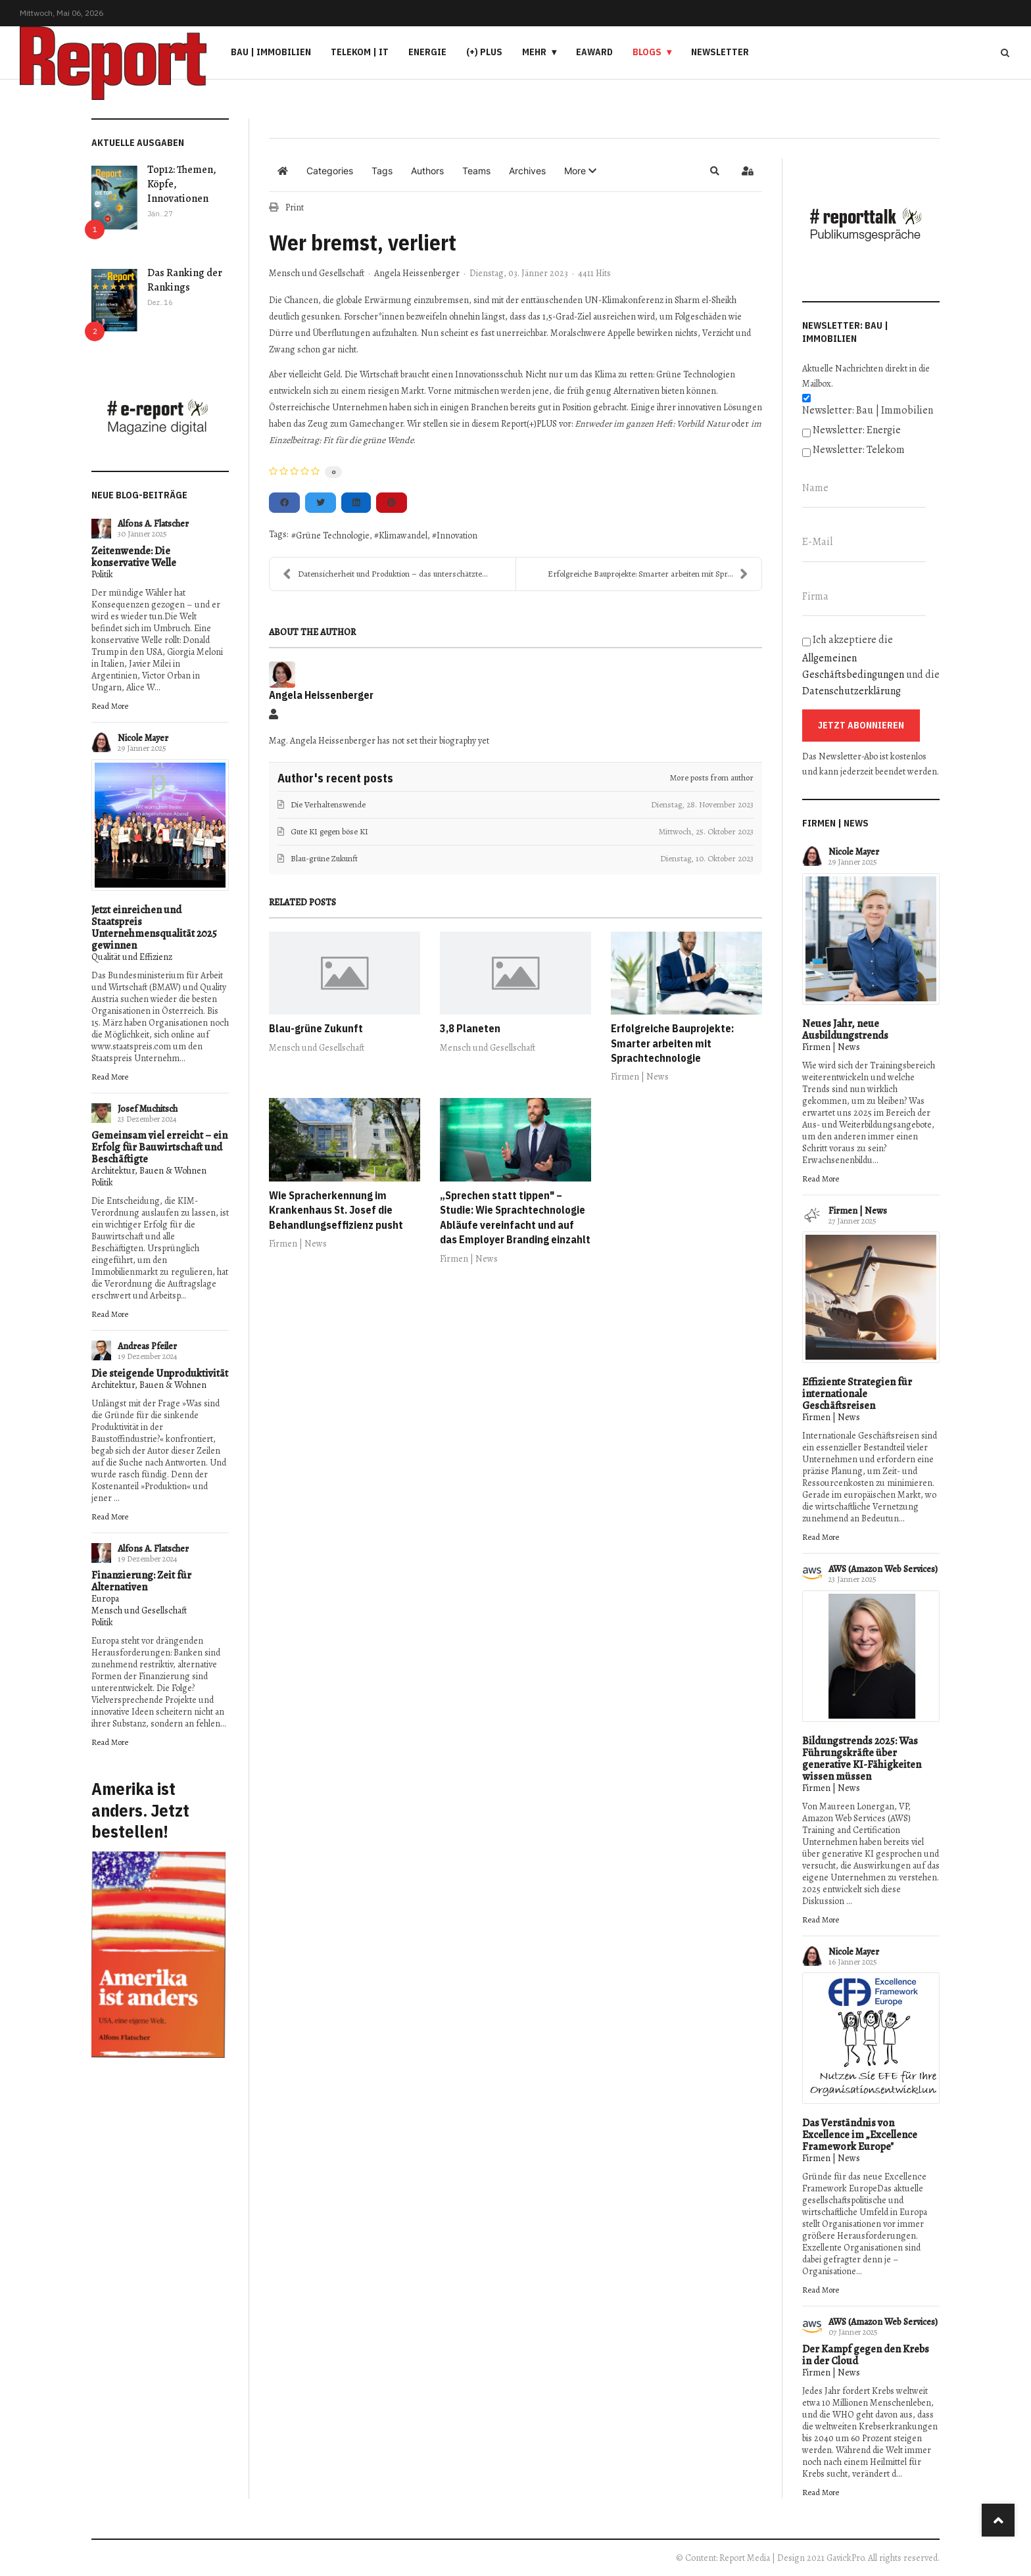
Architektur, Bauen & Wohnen (148, 1170)
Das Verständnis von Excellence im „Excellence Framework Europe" (859, 2135)
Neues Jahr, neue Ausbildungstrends (845, 1029)
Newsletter (720, 52)
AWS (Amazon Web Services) (883, 1569)
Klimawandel (403, 535)
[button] (580, 170)
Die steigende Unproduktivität (159, 1373)
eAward (594, 52)
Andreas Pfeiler (147, 1346)
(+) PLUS (484, 52)
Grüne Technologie (333, 535)
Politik (102, 574)
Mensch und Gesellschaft (139, 1610)
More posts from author (712, 777)
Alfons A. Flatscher (153, 523)
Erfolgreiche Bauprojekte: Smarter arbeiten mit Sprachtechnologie (672, 1043)
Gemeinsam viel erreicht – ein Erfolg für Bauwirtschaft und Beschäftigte (159, 1147)
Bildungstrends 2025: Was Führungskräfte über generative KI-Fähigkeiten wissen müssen (861, 1759)
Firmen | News (640, 1076)
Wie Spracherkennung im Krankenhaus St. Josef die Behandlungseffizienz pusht (336, 1210)
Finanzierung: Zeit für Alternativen (141, 1581)
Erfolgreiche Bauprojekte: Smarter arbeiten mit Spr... (648, 574)
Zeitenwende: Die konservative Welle (133, 557)
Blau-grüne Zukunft (316, 1028)
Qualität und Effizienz (131, 957)
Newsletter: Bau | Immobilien (867, 410)
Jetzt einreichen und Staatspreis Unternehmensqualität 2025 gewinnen (154, 928)
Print (294, 207)
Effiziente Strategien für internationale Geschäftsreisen (857, 1394)
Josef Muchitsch (148, 1109)
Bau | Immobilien (271, 52)
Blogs (647, 52)
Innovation (457, 535)
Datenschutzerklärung (851, 691)
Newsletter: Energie (857, 430)
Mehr (534, 52)
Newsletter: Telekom (859, 449)
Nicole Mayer (143, 738)
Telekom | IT (360, 52)
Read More (109, 705)
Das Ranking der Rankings (184, 280)
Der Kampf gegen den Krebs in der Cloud (865, 2355)
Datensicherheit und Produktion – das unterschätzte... (385, 574)
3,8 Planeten (470, 1028)
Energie (427, 52)
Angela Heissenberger (417, 273)
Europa (105, 1598)
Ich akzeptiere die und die (871, 665)
